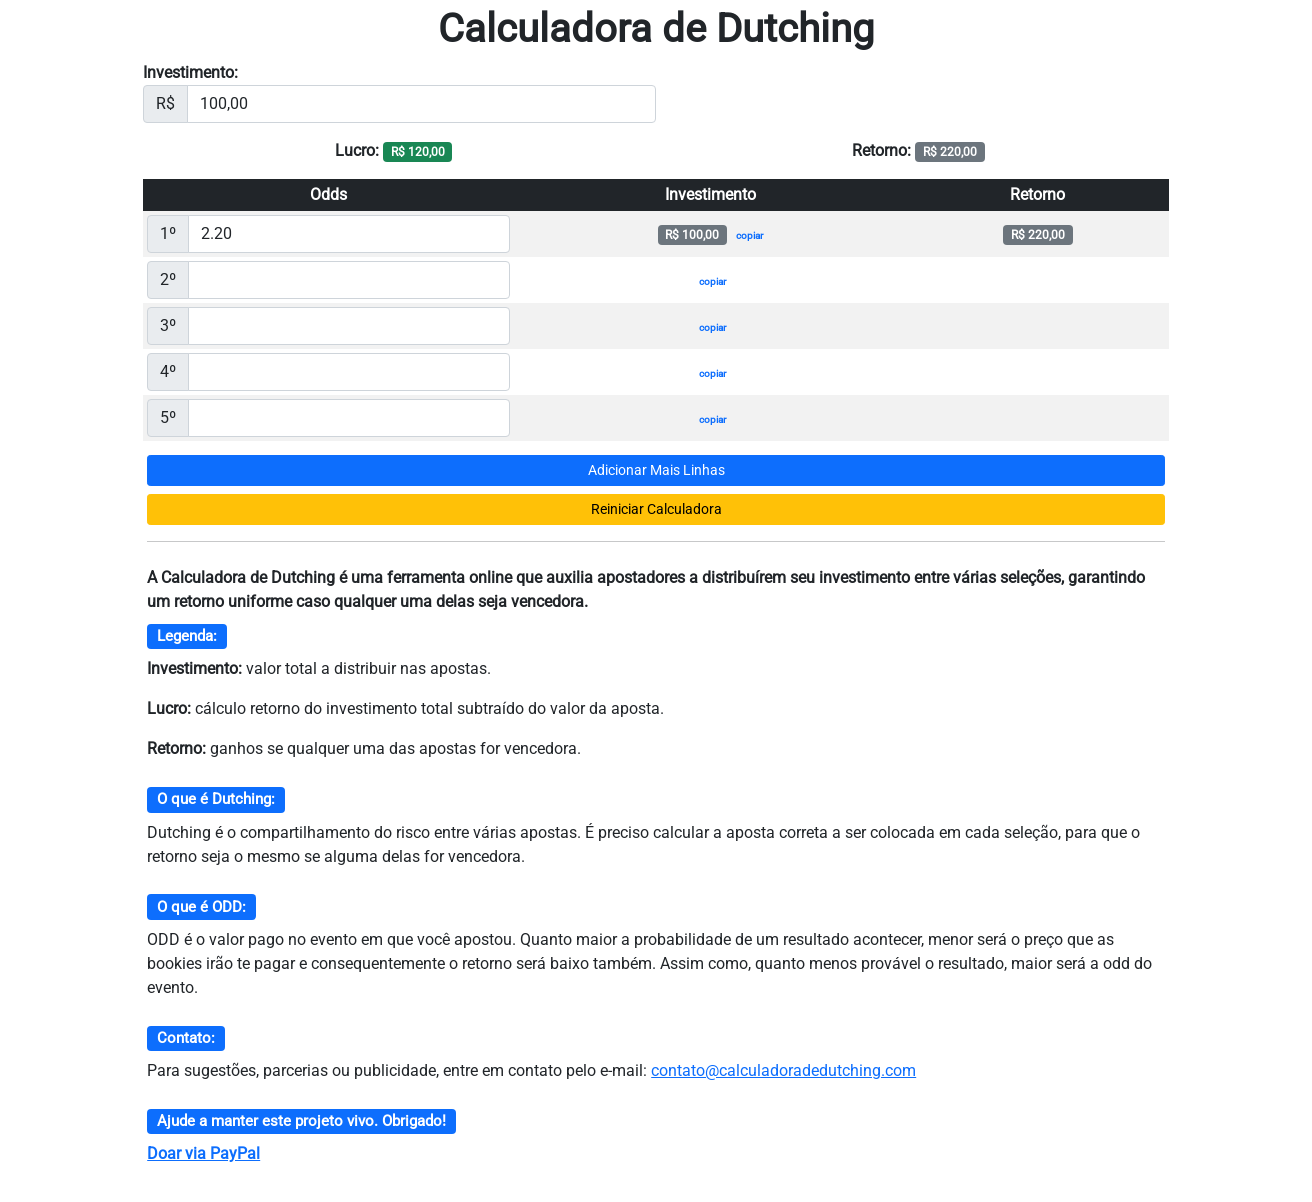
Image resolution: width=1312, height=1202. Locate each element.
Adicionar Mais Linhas (656, 470)
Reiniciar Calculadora (656, 509)
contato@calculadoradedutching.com (783, 1070)
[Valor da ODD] (349, 234)
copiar (749, 235)
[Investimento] (421, 104)
